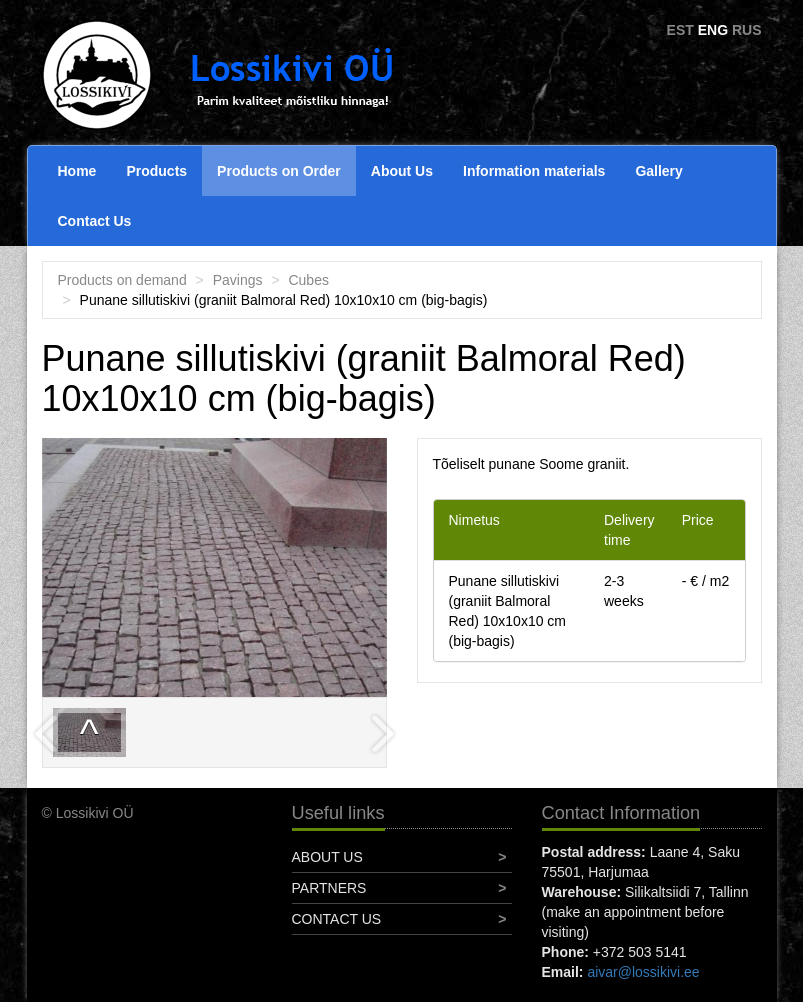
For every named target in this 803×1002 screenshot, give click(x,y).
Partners (329, 888)
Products (156, 171)
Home (77, 171)
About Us (402, 171)
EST (680, 30)
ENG (713, 30)
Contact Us (95, 221)
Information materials (534, 171)
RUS (747, 30)
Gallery (658, 171)
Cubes (308, 280)
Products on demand (122, 280)
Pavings (238, 280)
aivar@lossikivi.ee (643, 972)
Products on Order (279, 171)
